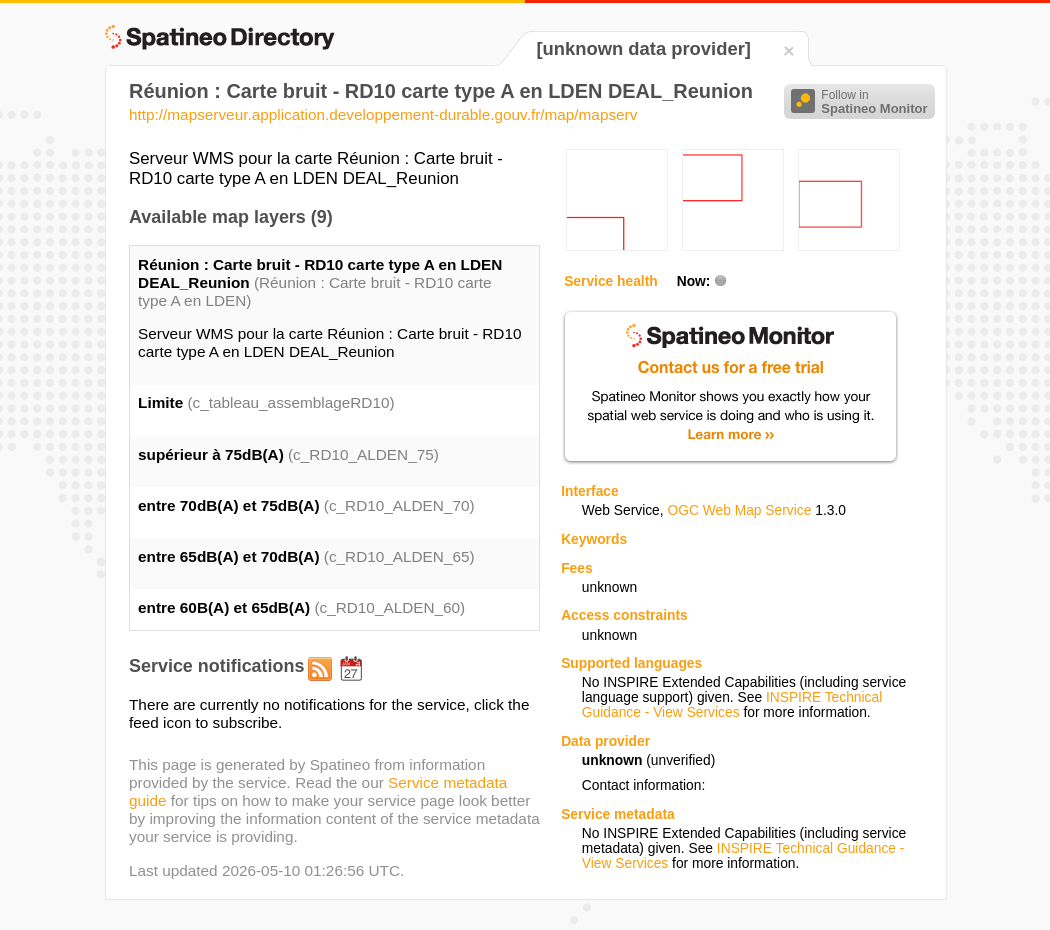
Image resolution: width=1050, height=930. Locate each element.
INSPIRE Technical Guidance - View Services (732, 705)
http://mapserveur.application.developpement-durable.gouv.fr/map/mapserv (383, 114)
